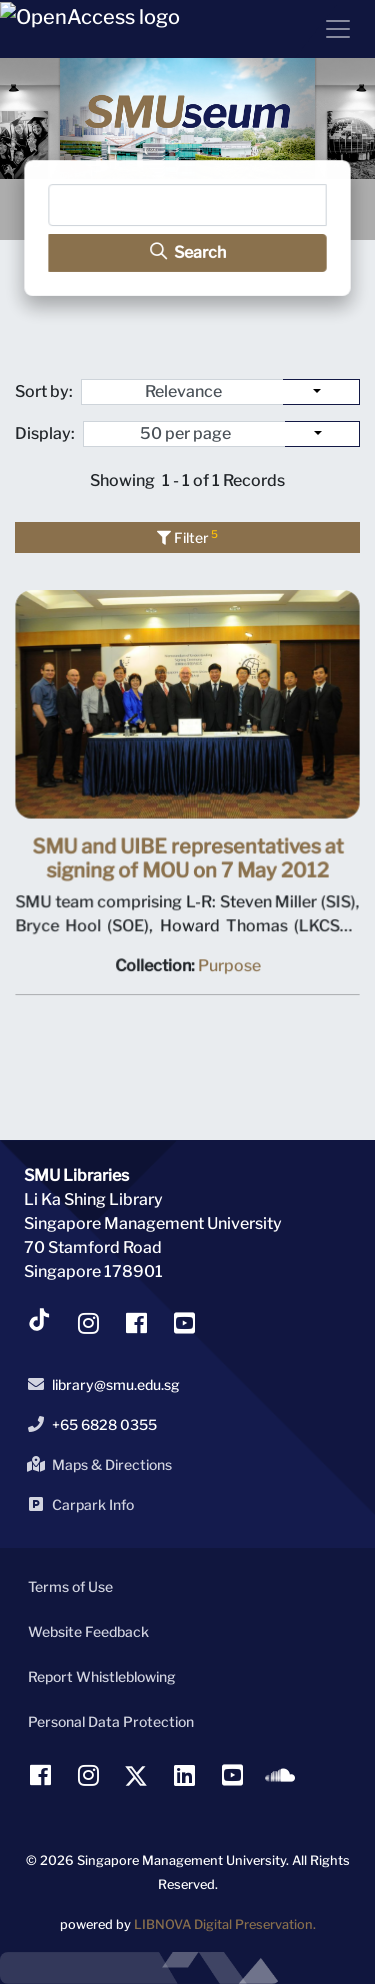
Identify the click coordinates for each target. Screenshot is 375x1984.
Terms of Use (70, 1586)
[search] (187, 252)
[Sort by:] (321, 392)
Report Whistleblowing (102, 1676)
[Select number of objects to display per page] (322, 434)
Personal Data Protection (111, 1721)
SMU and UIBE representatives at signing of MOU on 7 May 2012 (188, 860)
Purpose (228, 967)
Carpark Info (77, 1504)
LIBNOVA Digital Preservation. (225, 1924)
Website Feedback (88, 1631)
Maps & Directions (96, 1464)
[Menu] (330, 29)
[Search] (187, 205)
